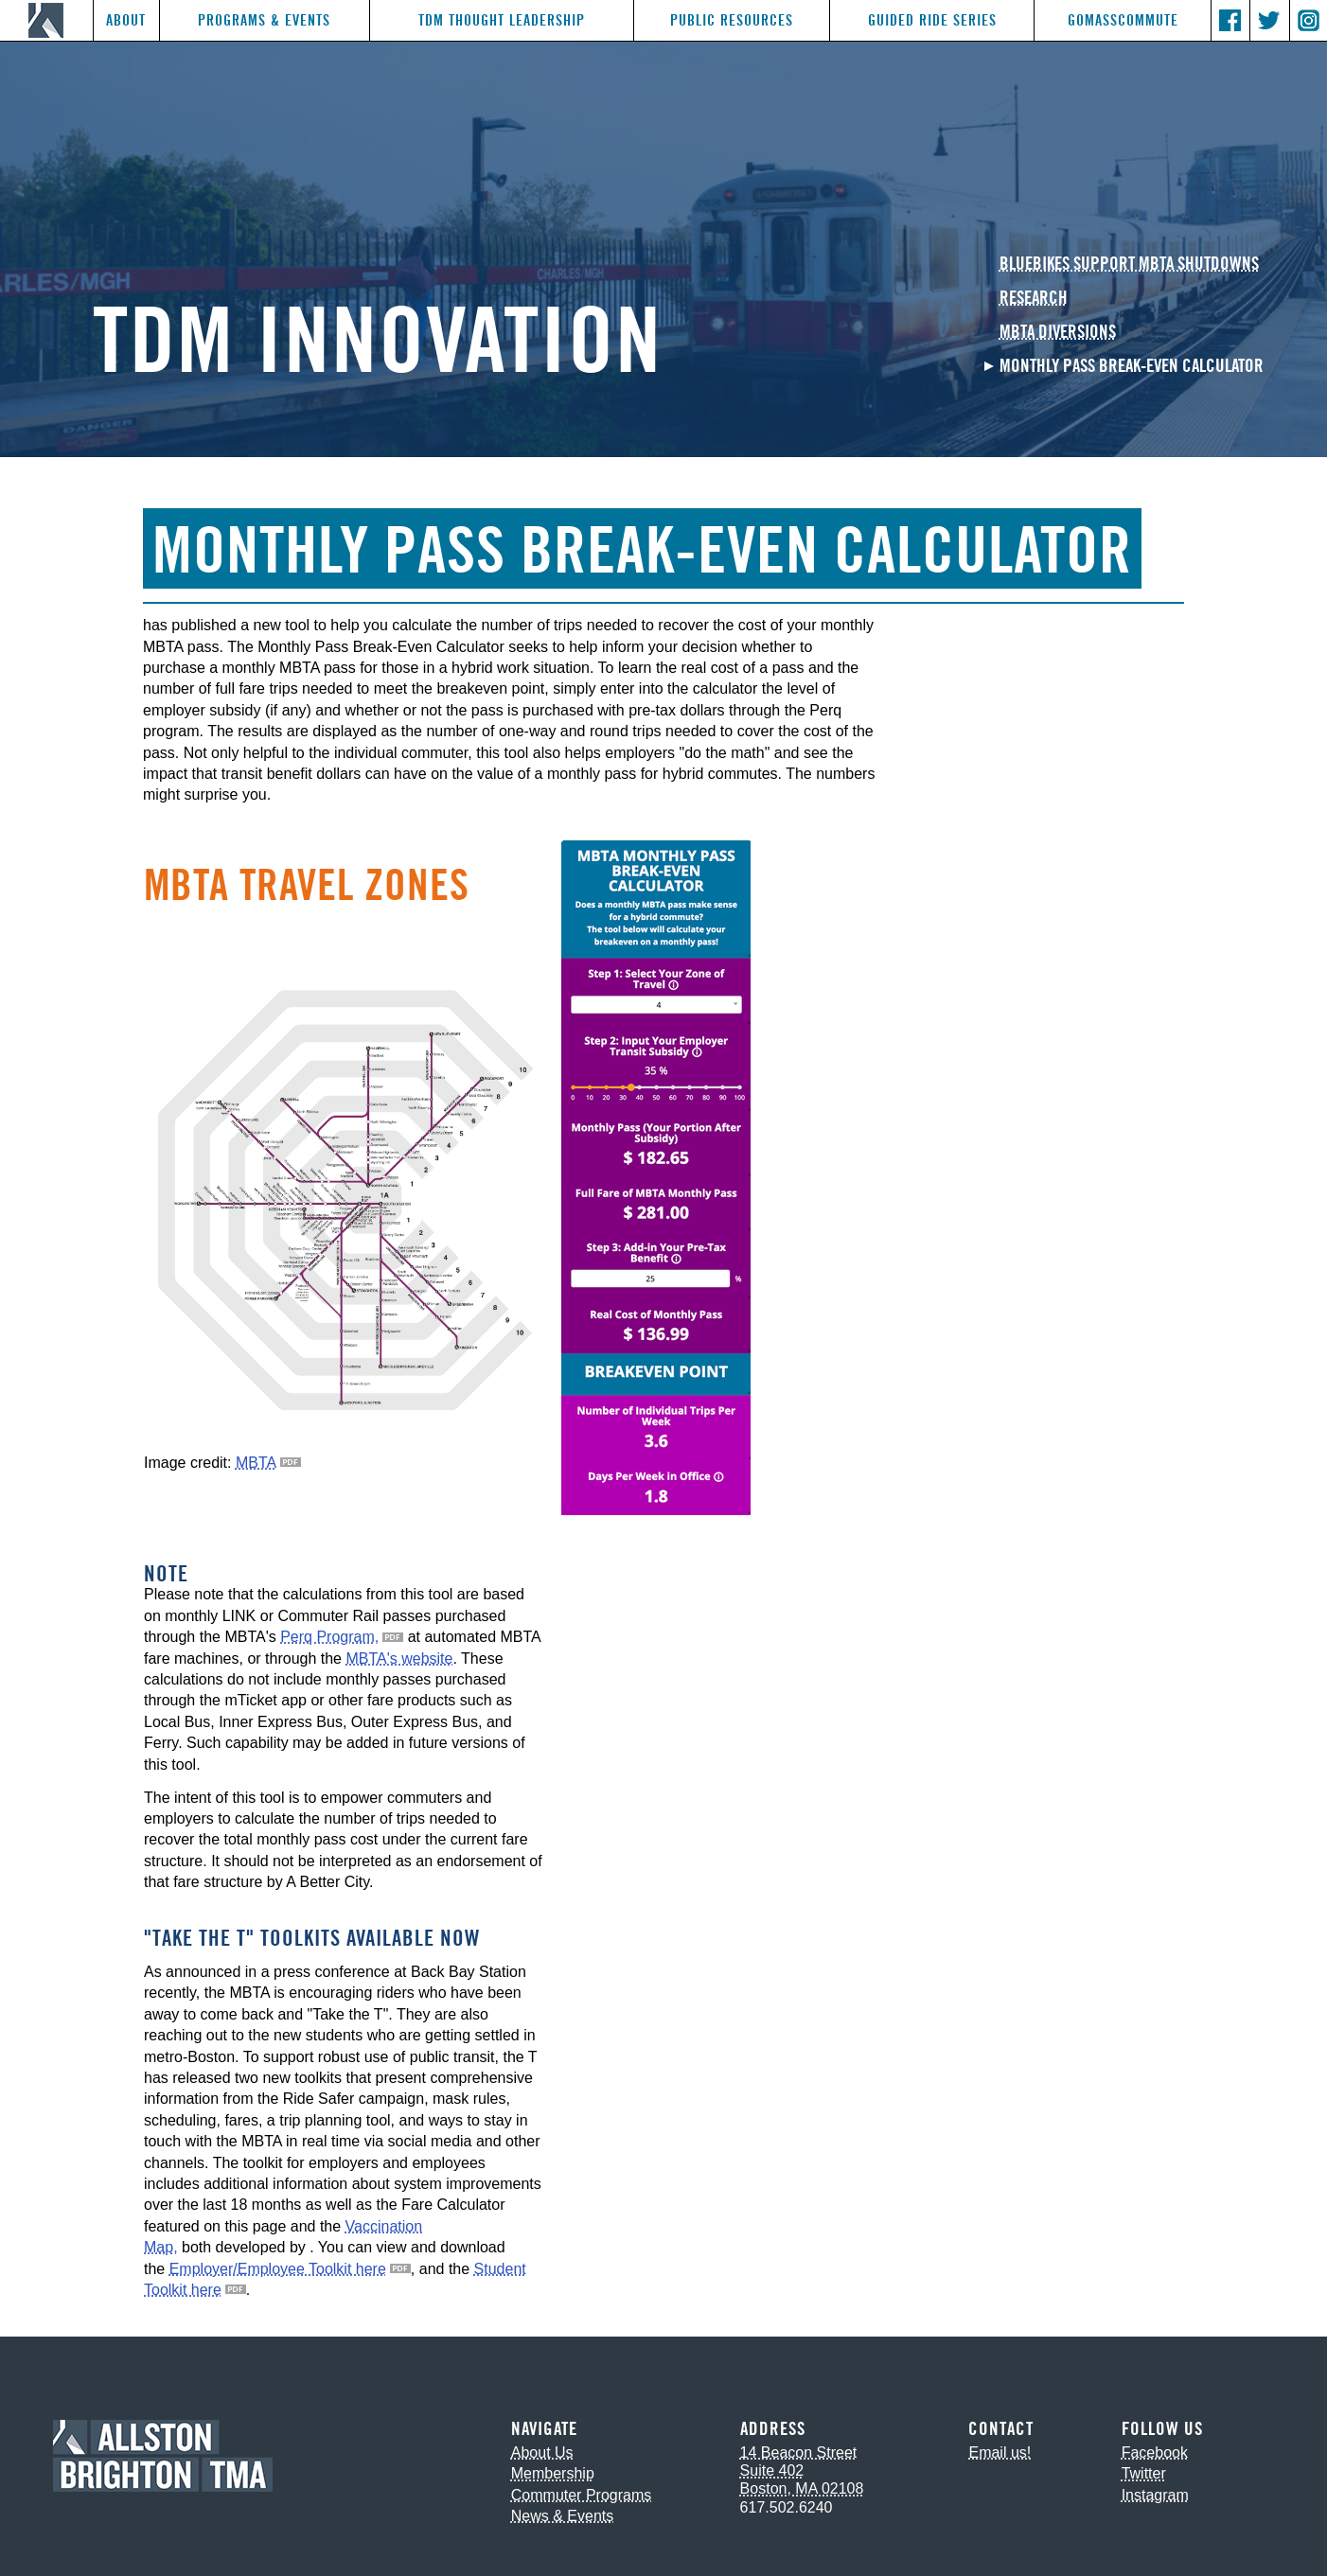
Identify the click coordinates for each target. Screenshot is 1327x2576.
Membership (552, 2473)
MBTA (256, 1463)
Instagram (1155, 2495)
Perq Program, (329, 1637)
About (126, 20)
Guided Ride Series (932, 20)
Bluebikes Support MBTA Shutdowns (1129, 264)
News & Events (562, 2516)
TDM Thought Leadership (501, 20)
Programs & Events (264, 20)
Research (1034, 299)
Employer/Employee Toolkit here (277, 2269)
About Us (542, 2452)
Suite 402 (772, 2470)
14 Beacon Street (799, 2452)
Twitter (1144, 2473)
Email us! (999, 2452)
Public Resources (731, 20)
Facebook (1155, 2452)
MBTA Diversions (1058, 333)
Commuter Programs (581, 2495)
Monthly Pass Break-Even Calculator (1132, 367)
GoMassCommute (1123, 20)
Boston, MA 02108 (802, 2488)
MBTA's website (398, 1658)
